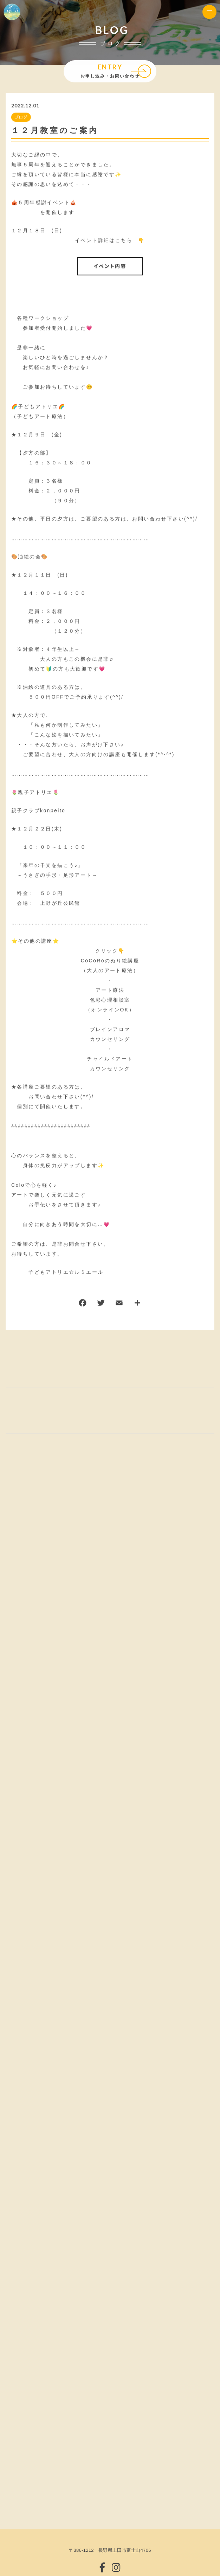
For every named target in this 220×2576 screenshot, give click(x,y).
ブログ (20, 117)
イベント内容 (110, 266)
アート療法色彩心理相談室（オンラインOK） (110, 999)
